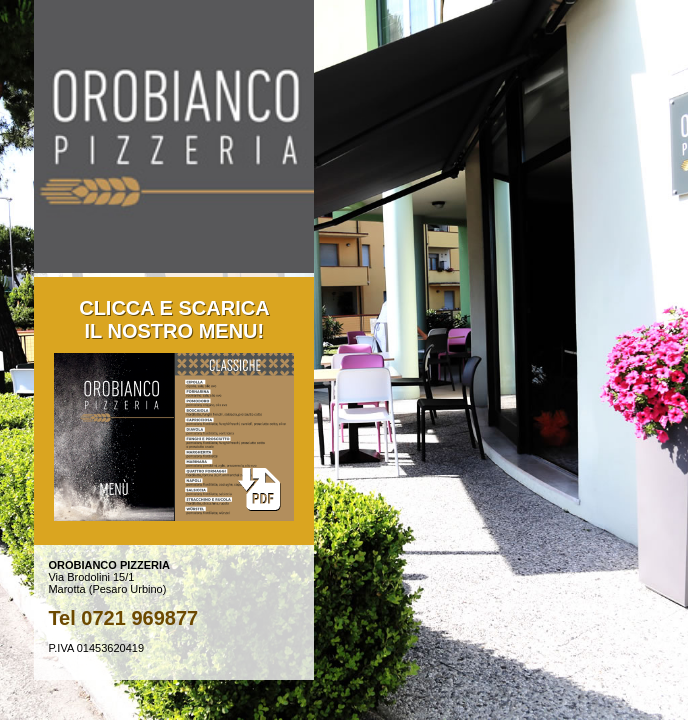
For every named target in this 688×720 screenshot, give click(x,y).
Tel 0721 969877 (123, 618)
